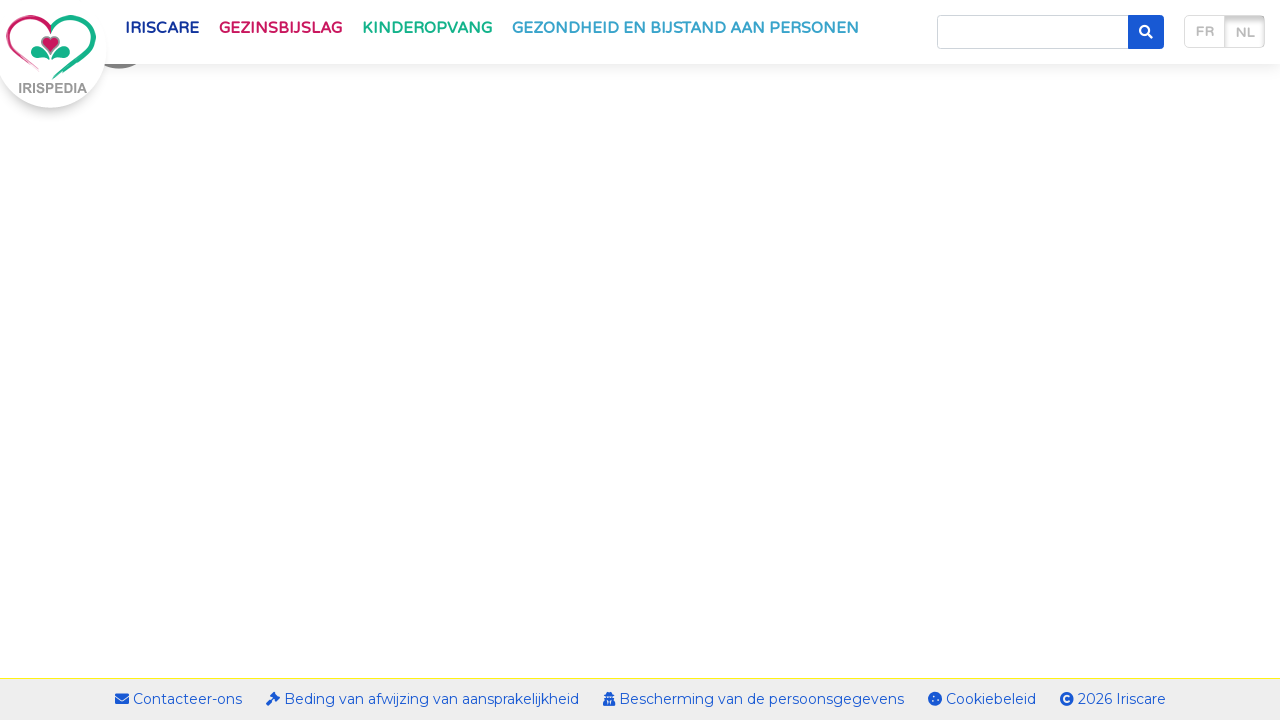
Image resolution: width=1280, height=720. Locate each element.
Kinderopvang (427, 28)
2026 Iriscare (1113, 699)
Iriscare (162, 28)
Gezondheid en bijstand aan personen (685, 28)
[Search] (1033, 32)
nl (1244, 32)
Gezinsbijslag (280, 28)
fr (1204, 31)
